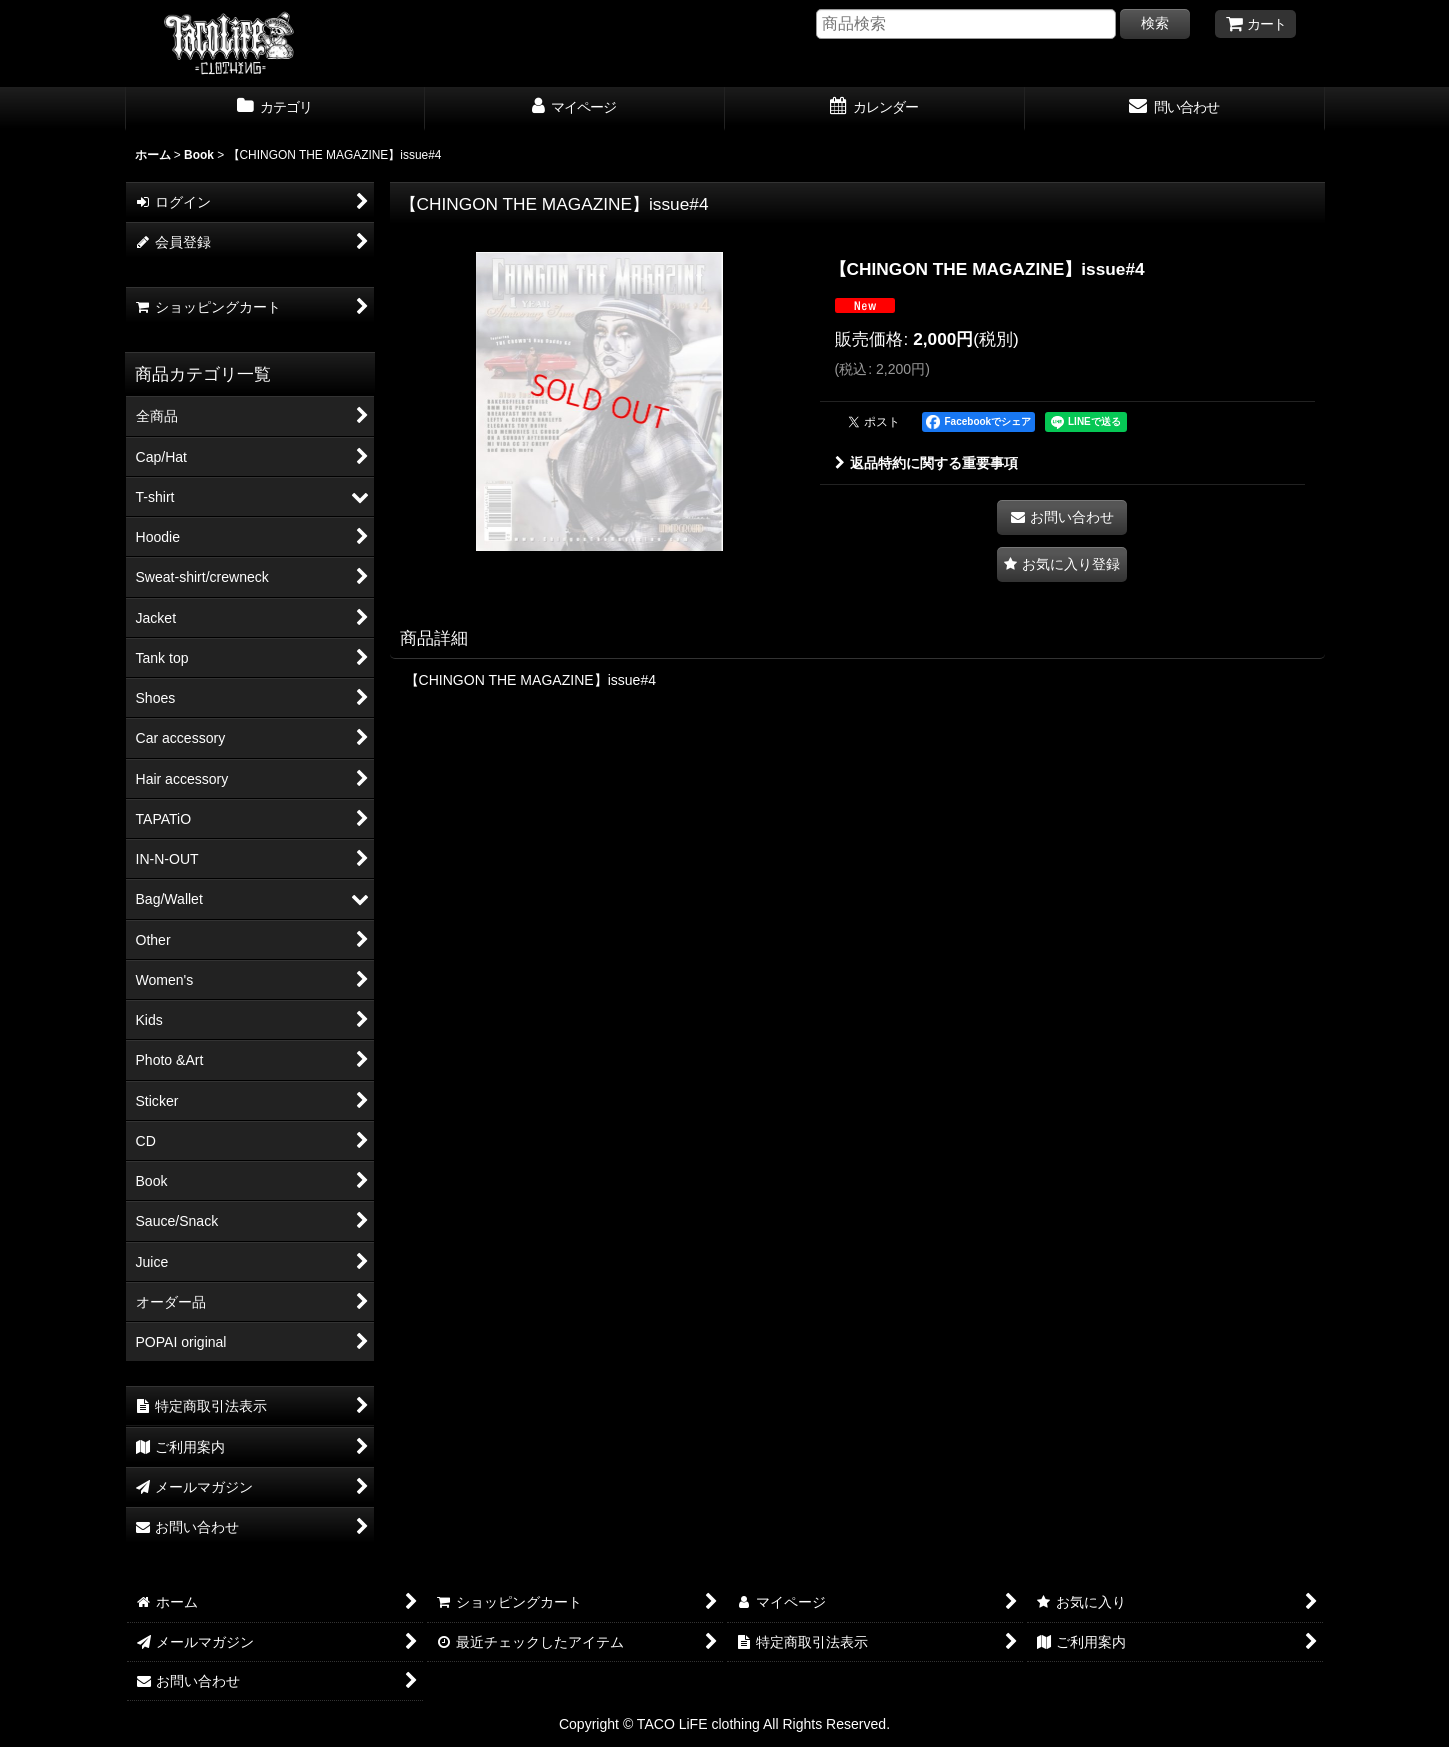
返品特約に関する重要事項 (926, 463)
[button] (1062, 564)
